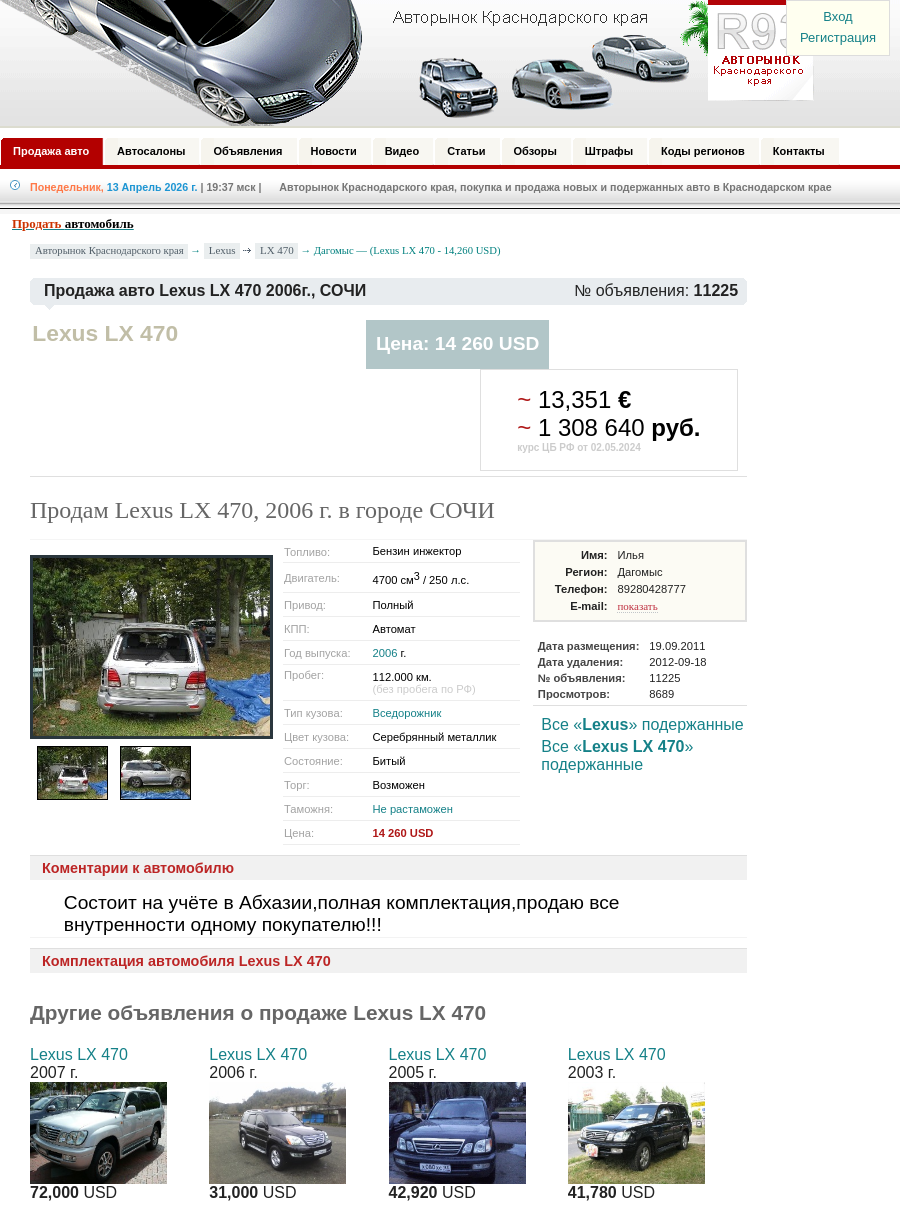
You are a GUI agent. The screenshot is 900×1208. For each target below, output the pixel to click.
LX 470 (277, 250)
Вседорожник (406, 713)
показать (637, 606)
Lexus (222, 250)
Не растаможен (412, 809)
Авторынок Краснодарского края (109, 250)
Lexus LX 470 (79, 1054)
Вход (837, 16)
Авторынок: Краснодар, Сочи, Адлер (400, 63)
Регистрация (838, 37)
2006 (384, 653)
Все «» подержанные (642, 724)
